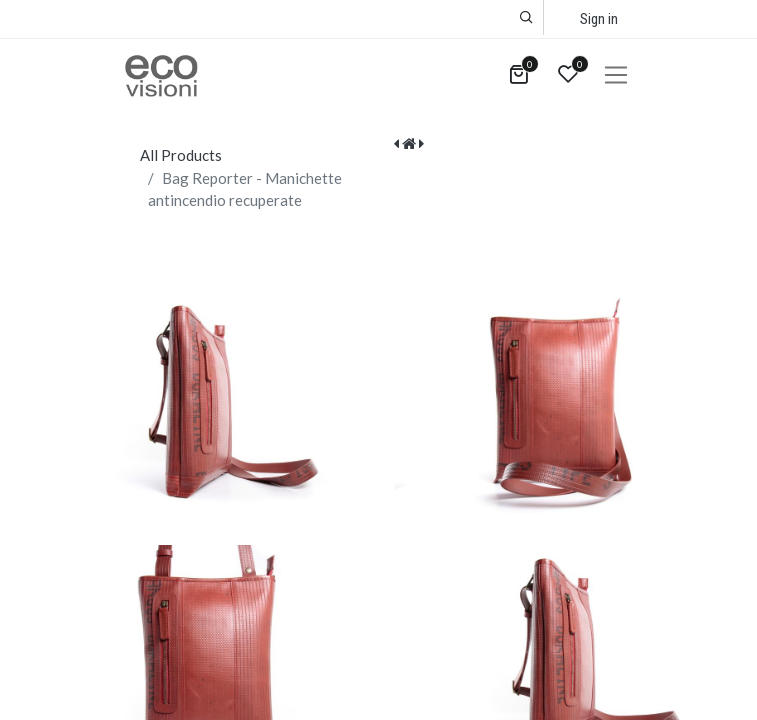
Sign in (599, 19)
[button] (526, 17)
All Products (181, 155)
